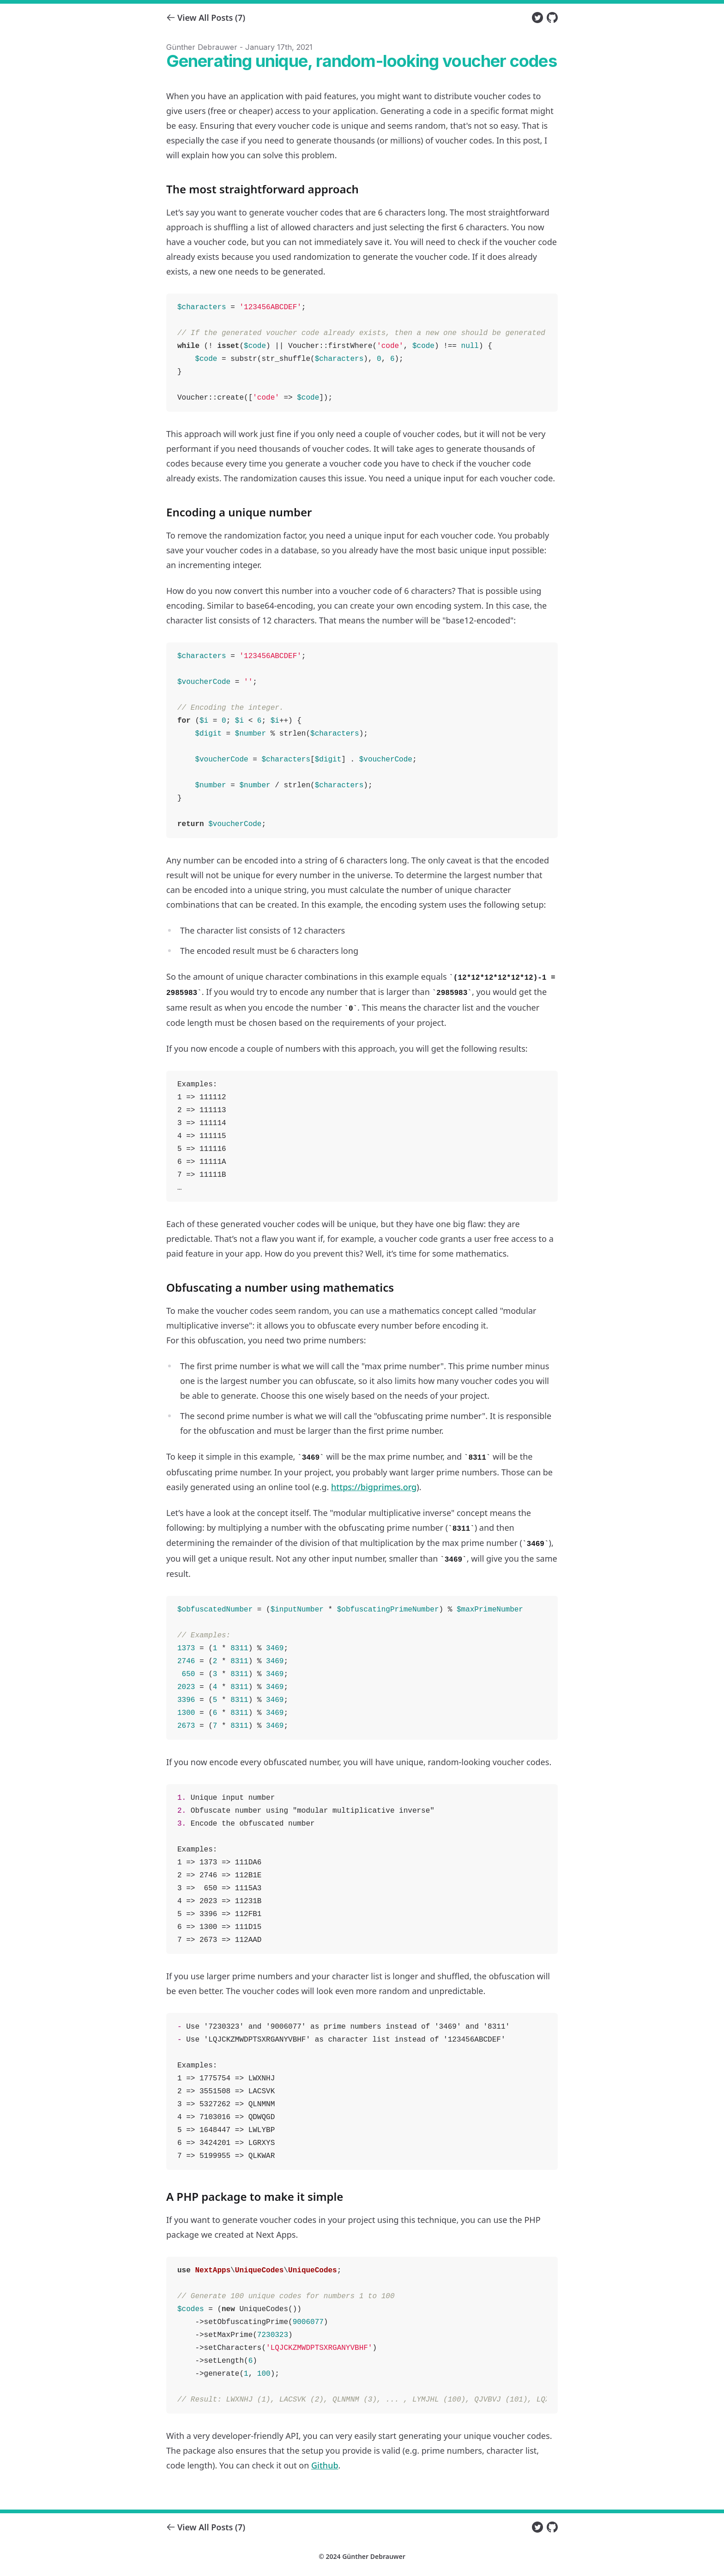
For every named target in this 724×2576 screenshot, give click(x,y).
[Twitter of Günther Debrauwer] (537, 17)
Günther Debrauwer (373, 2556)
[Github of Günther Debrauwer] (552, 17)
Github (324, 2465)
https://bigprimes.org (373, 1486)
